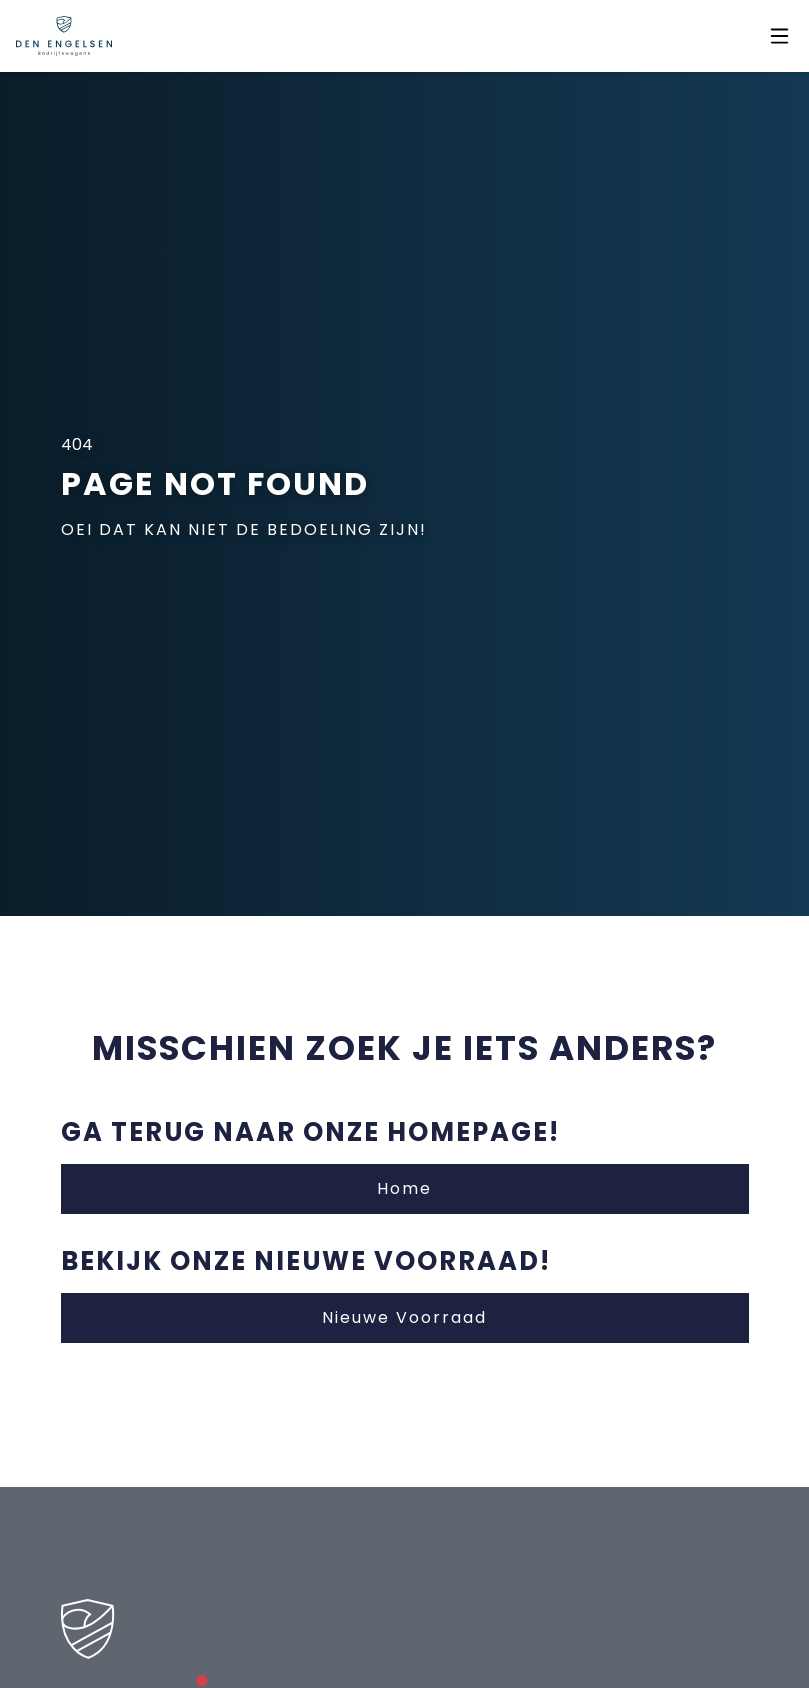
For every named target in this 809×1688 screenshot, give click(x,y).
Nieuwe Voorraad (404, 1317)
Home (404, 1188)
